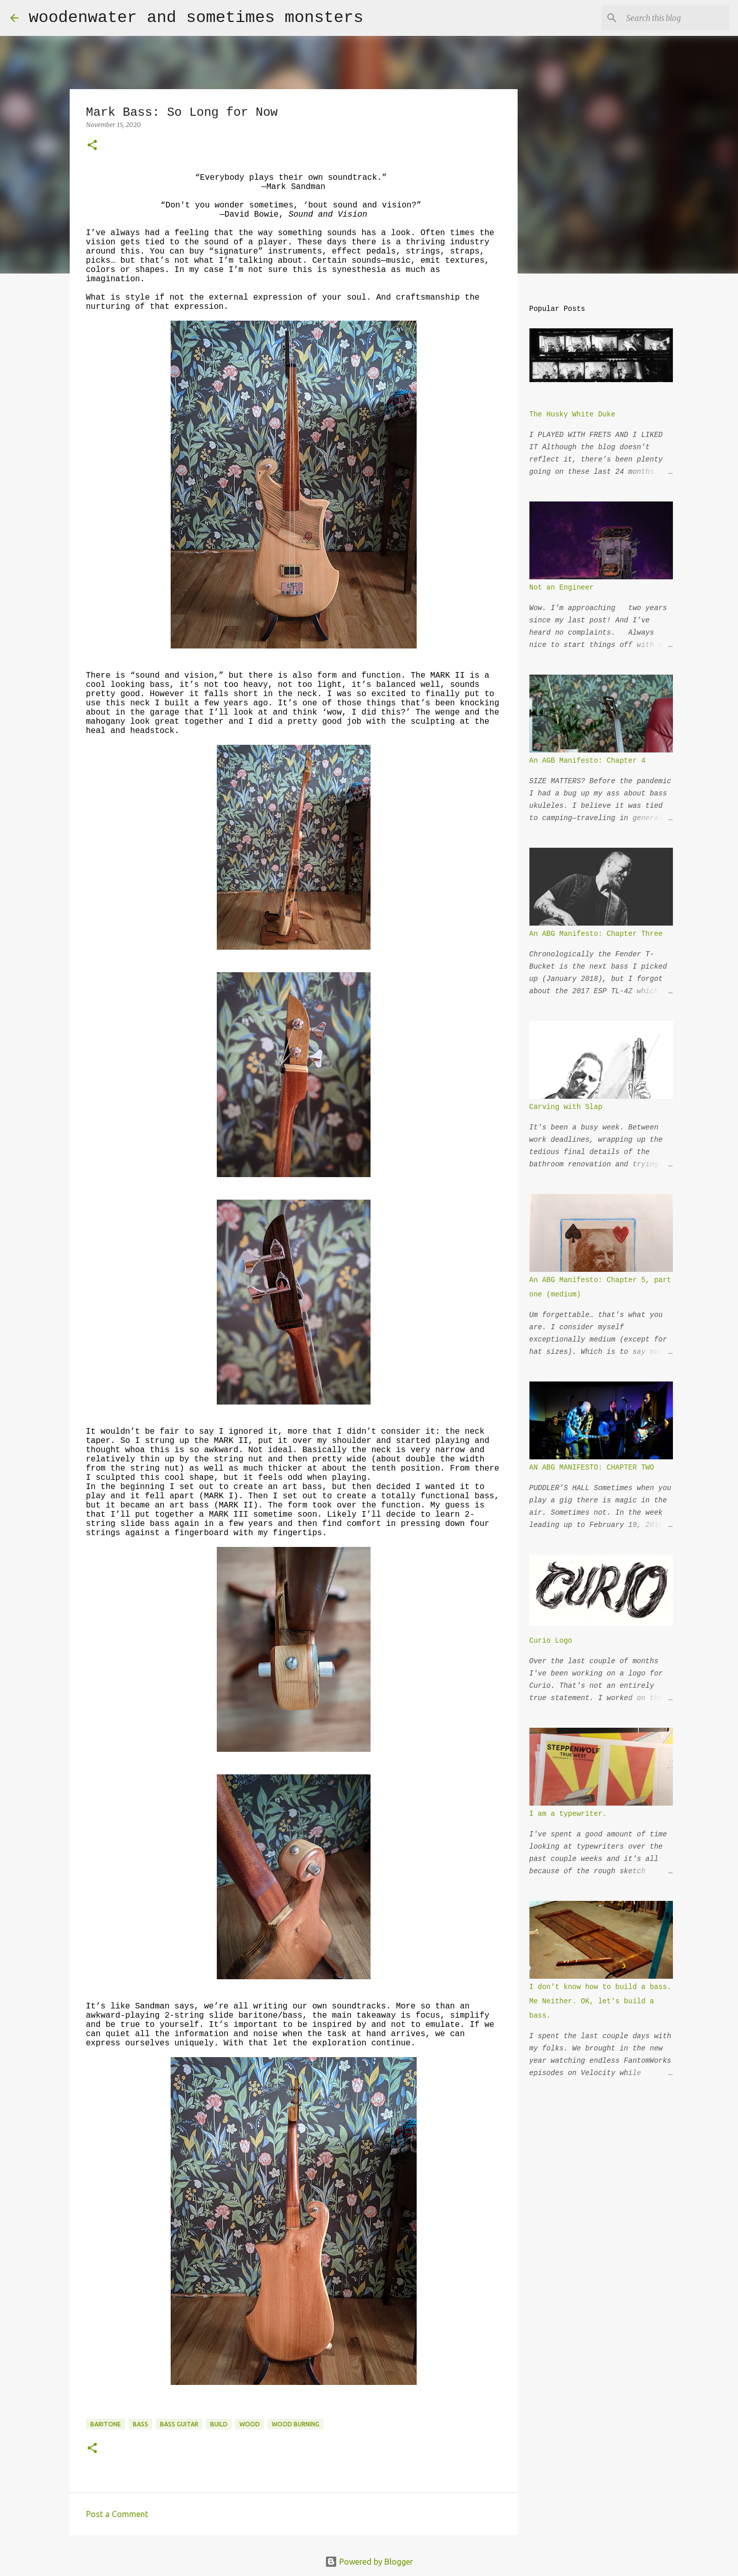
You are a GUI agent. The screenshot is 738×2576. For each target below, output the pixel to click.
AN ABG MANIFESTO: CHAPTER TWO (591, 1467)
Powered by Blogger (369, 2561)
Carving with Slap (566, 1107)
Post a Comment (117, 2514)
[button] (92, 146)
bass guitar (179, 2424)
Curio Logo (550, 1641)
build (219, 2424)
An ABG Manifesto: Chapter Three (596, 934)
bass (140, 2424)
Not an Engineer (561, 587)
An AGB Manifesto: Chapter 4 (587, 761)
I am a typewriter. (568, 1814)
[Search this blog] (676, 18)
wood (249, 2424)
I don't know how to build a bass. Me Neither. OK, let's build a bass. (600, 2001)
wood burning (295, 2424)
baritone (105, 2424)
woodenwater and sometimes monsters (196, 17)
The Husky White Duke (572, 414)
